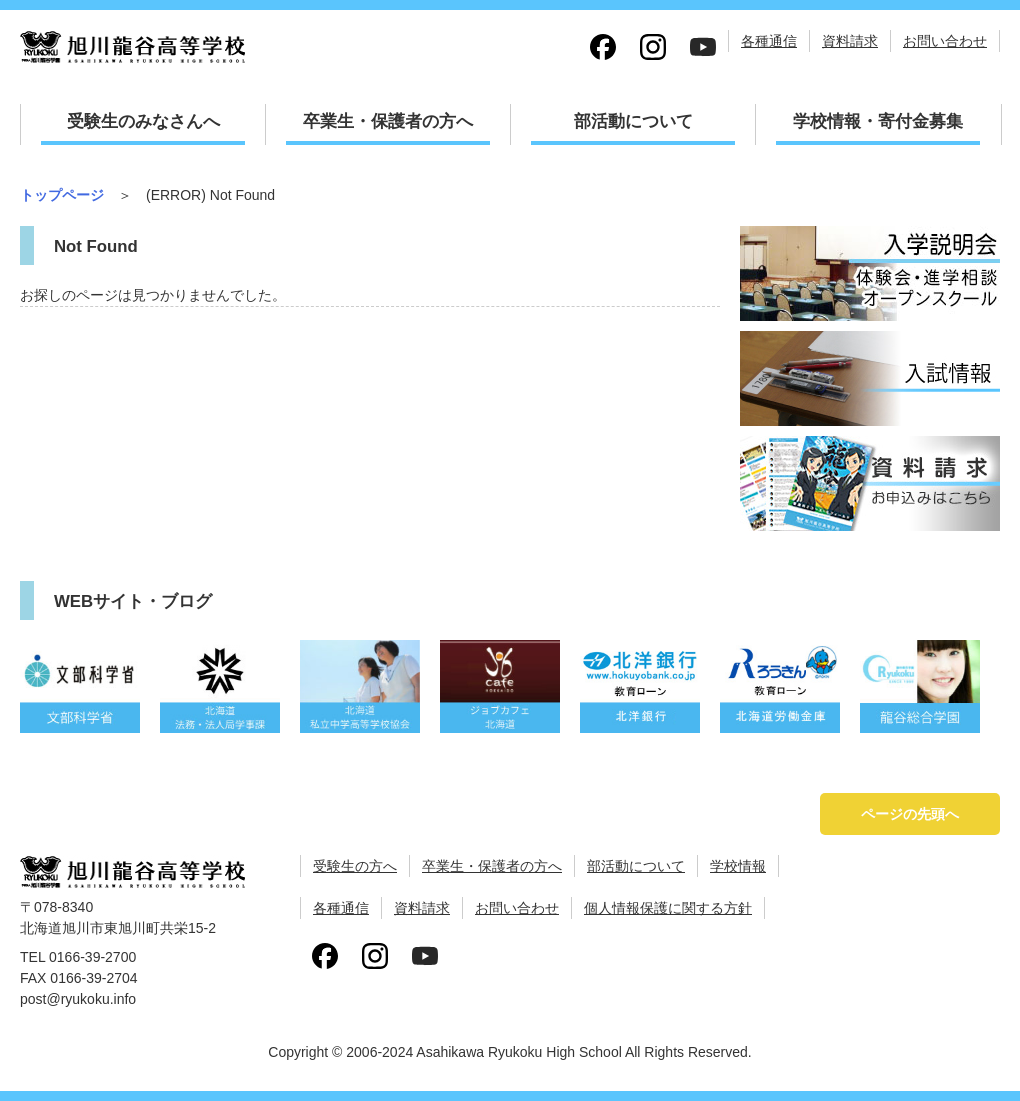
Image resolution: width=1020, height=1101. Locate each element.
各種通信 (769, 41)
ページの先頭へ (910, 814)
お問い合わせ (945, 41)
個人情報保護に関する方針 (668, 908)
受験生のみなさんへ (143, 121)
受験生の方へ (355, 866)
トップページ (62, 195)
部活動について (633, 121)
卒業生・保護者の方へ (388, 121)
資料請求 (850, 41)
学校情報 (738, 866)
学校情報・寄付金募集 (878, 121)
